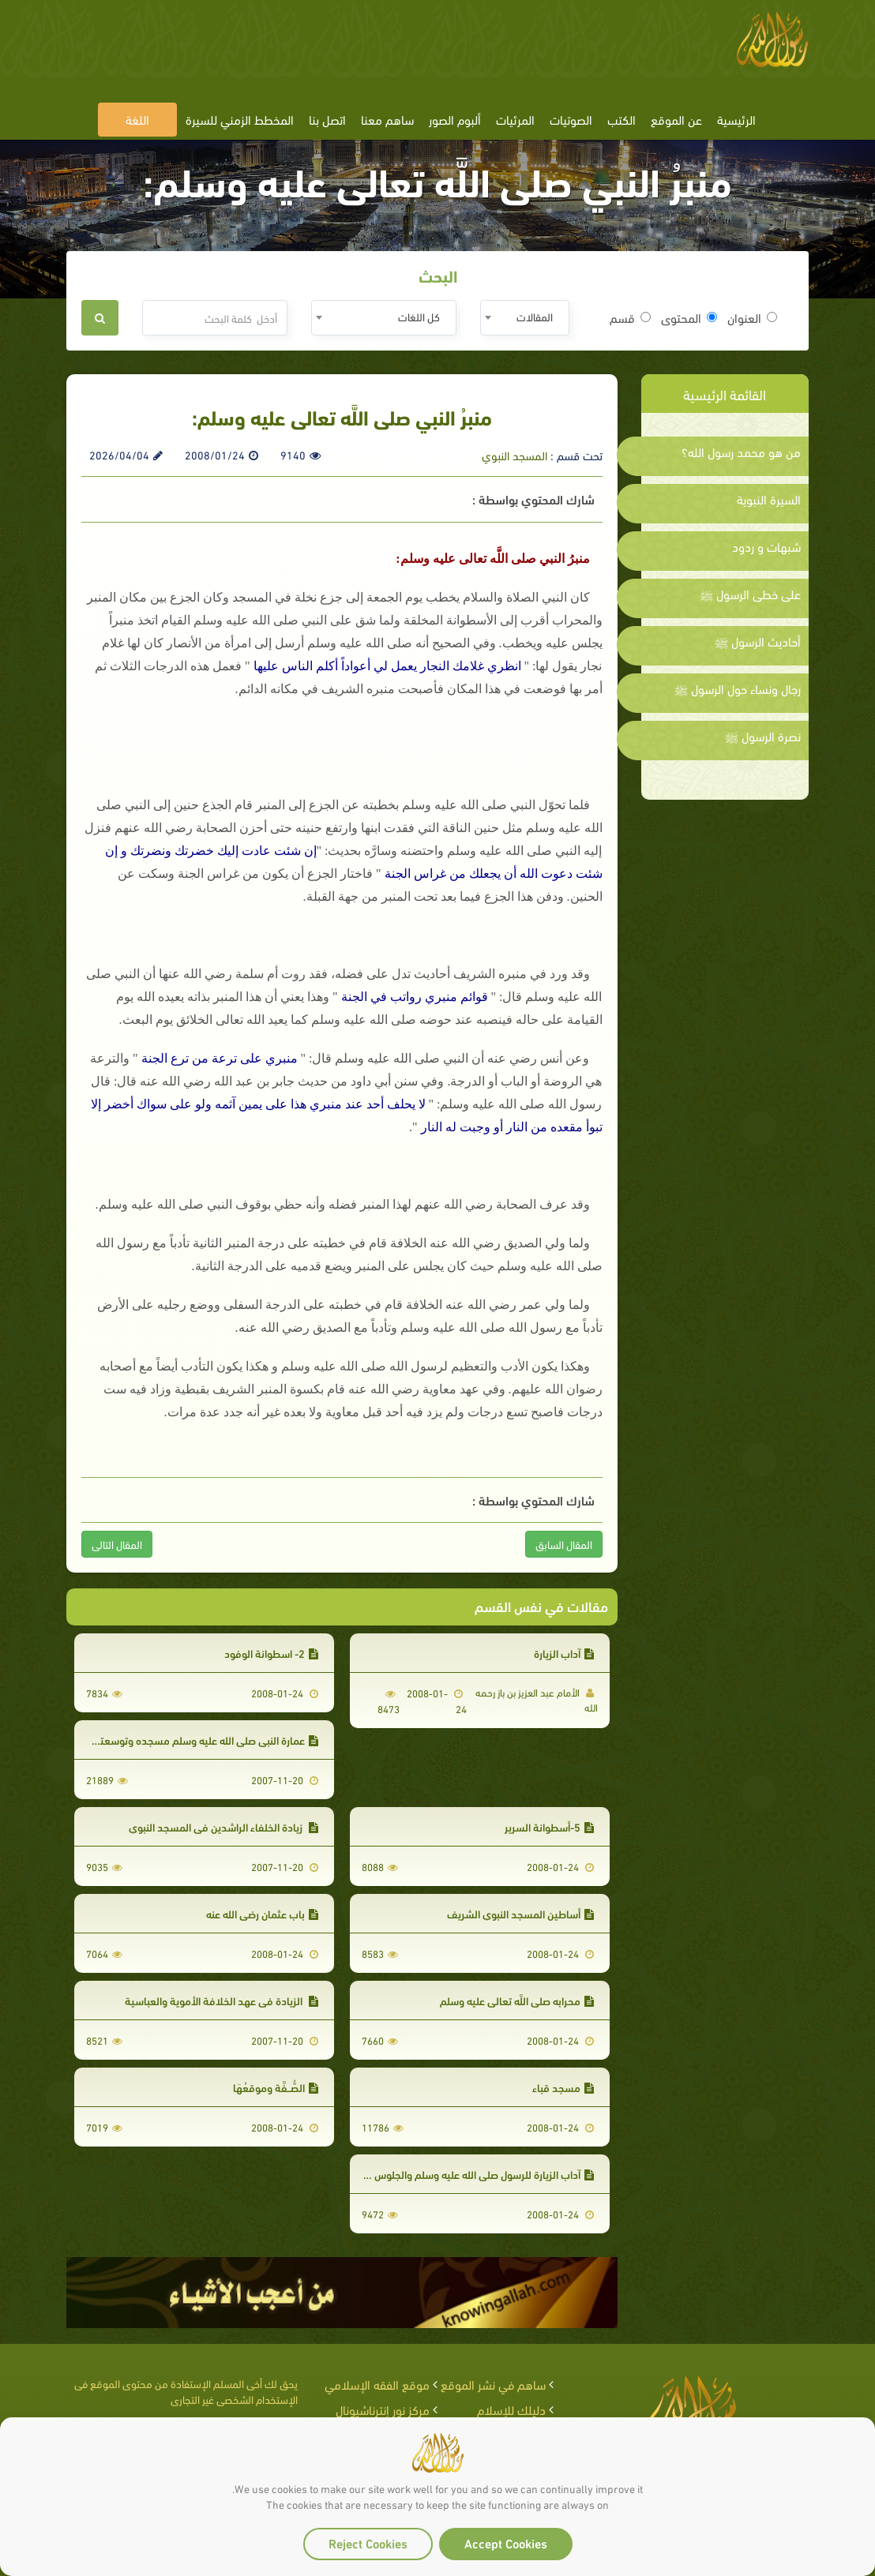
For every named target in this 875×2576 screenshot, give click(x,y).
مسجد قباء (563, 2087)
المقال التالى (117, 1543)
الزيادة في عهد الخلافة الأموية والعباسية (221, 2000)
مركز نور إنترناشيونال (383, 2409)
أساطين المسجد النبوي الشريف (520, 1913)
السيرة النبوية (769, 499)
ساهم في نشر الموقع (493, 2384)
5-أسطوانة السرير (549, 1826)
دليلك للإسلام (511, 2409)
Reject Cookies (368, 2542)
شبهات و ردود (766, 546)
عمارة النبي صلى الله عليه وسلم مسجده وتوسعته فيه (197, 1739)
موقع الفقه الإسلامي (377, 2384)
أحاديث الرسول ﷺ (758, 641)
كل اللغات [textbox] (419, 316)
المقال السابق (563, 1543)
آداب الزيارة (564, 1652)
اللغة (137, 119)
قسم (630, 317)
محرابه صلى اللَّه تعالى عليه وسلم (517, 2000)
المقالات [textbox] (534, 316)
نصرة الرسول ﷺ (763, 736)
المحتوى (689, 317)
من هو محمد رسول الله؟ (741, 451)
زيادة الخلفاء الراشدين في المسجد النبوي (223, 1826)
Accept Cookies (505, 2542)
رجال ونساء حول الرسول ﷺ (737, 688)
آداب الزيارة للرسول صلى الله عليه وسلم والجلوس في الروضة (459, 2173)
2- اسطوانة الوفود (271, 1652)
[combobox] (524, 318)
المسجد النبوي (514, 454)
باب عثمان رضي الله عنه (262, 1913)
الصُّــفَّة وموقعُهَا (275, 2087)
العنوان (752, 317)
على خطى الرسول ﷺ (750, 594)
